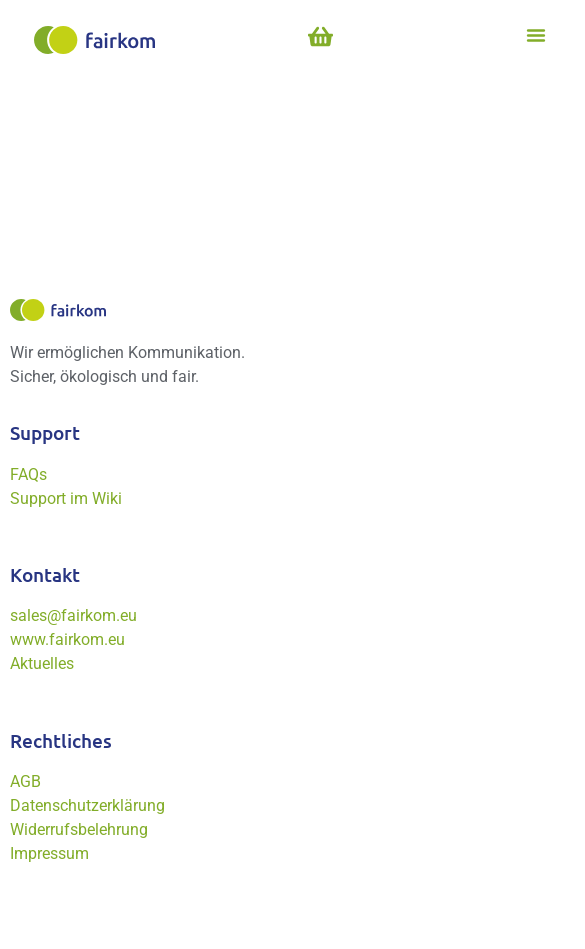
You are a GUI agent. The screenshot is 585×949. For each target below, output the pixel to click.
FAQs (28, 474)
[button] (536, 35)
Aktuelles (42, 663)
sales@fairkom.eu (73, 615)
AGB (25, 781)
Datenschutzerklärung (87, 805)
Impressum (49, 853)
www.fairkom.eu (67, 639)
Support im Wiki (66, 498)
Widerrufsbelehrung (79, 829)
